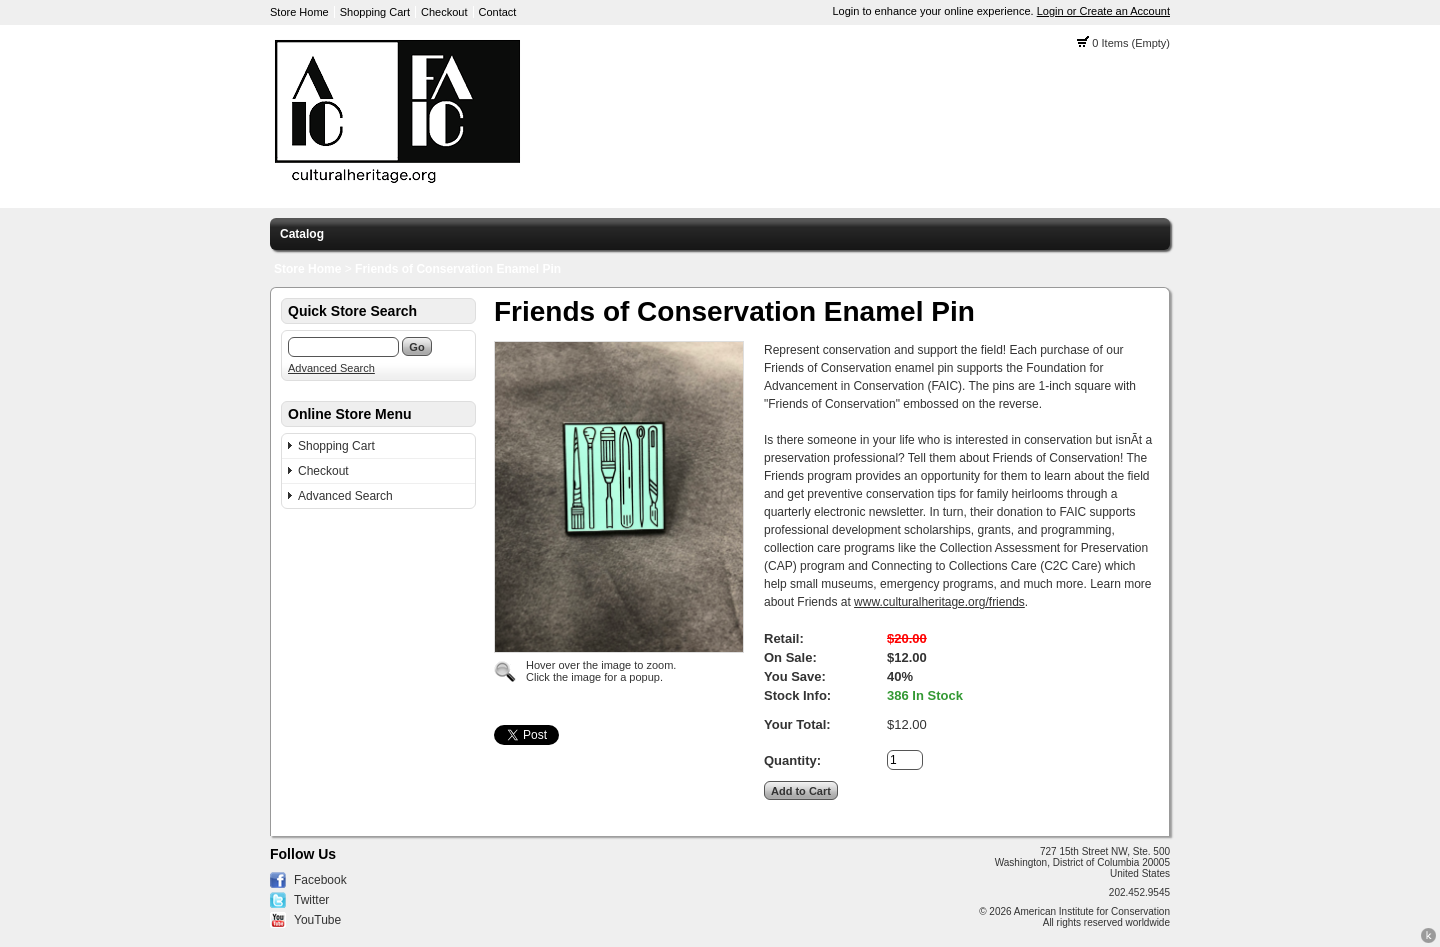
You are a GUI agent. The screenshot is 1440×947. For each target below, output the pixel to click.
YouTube (317, 920)
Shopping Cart (375, 12)
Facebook (320, 880)
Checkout (444, 12)
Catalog (302, 234)
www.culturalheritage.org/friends (939, 602)
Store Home (299, 12)
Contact (498, 12)
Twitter (311, 900)
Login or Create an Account (1103, 11)
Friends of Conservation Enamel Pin (458, 269)
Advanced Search (331, 368)
